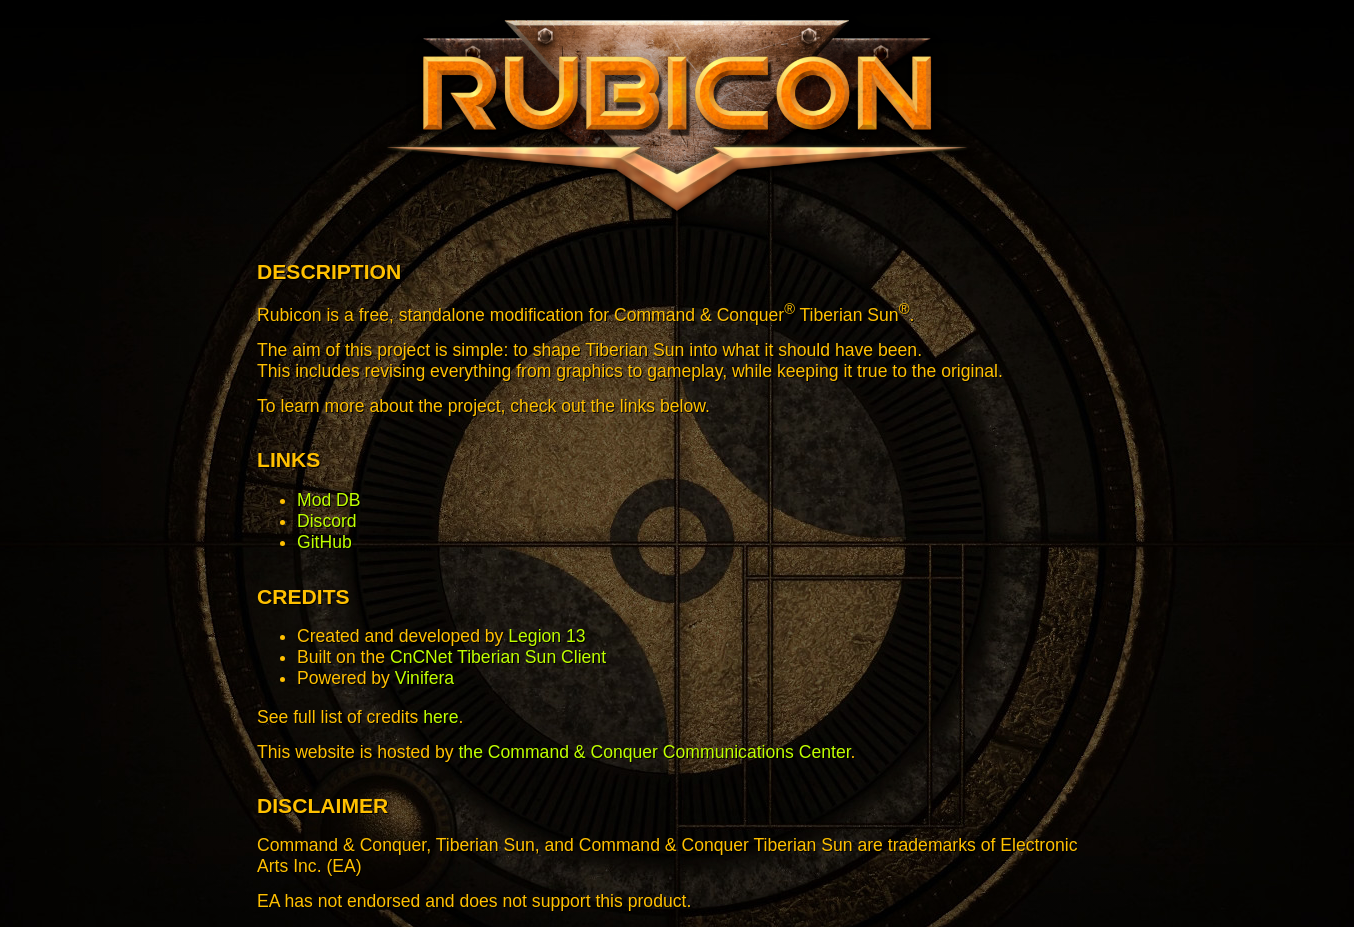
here (440, 717)
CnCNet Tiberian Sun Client (498, 657)
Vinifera (424, 678)
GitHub (324, 542)
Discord (327, 521)
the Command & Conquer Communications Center (654, 752)
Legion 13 (546, 636)
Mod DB (329, 500)
